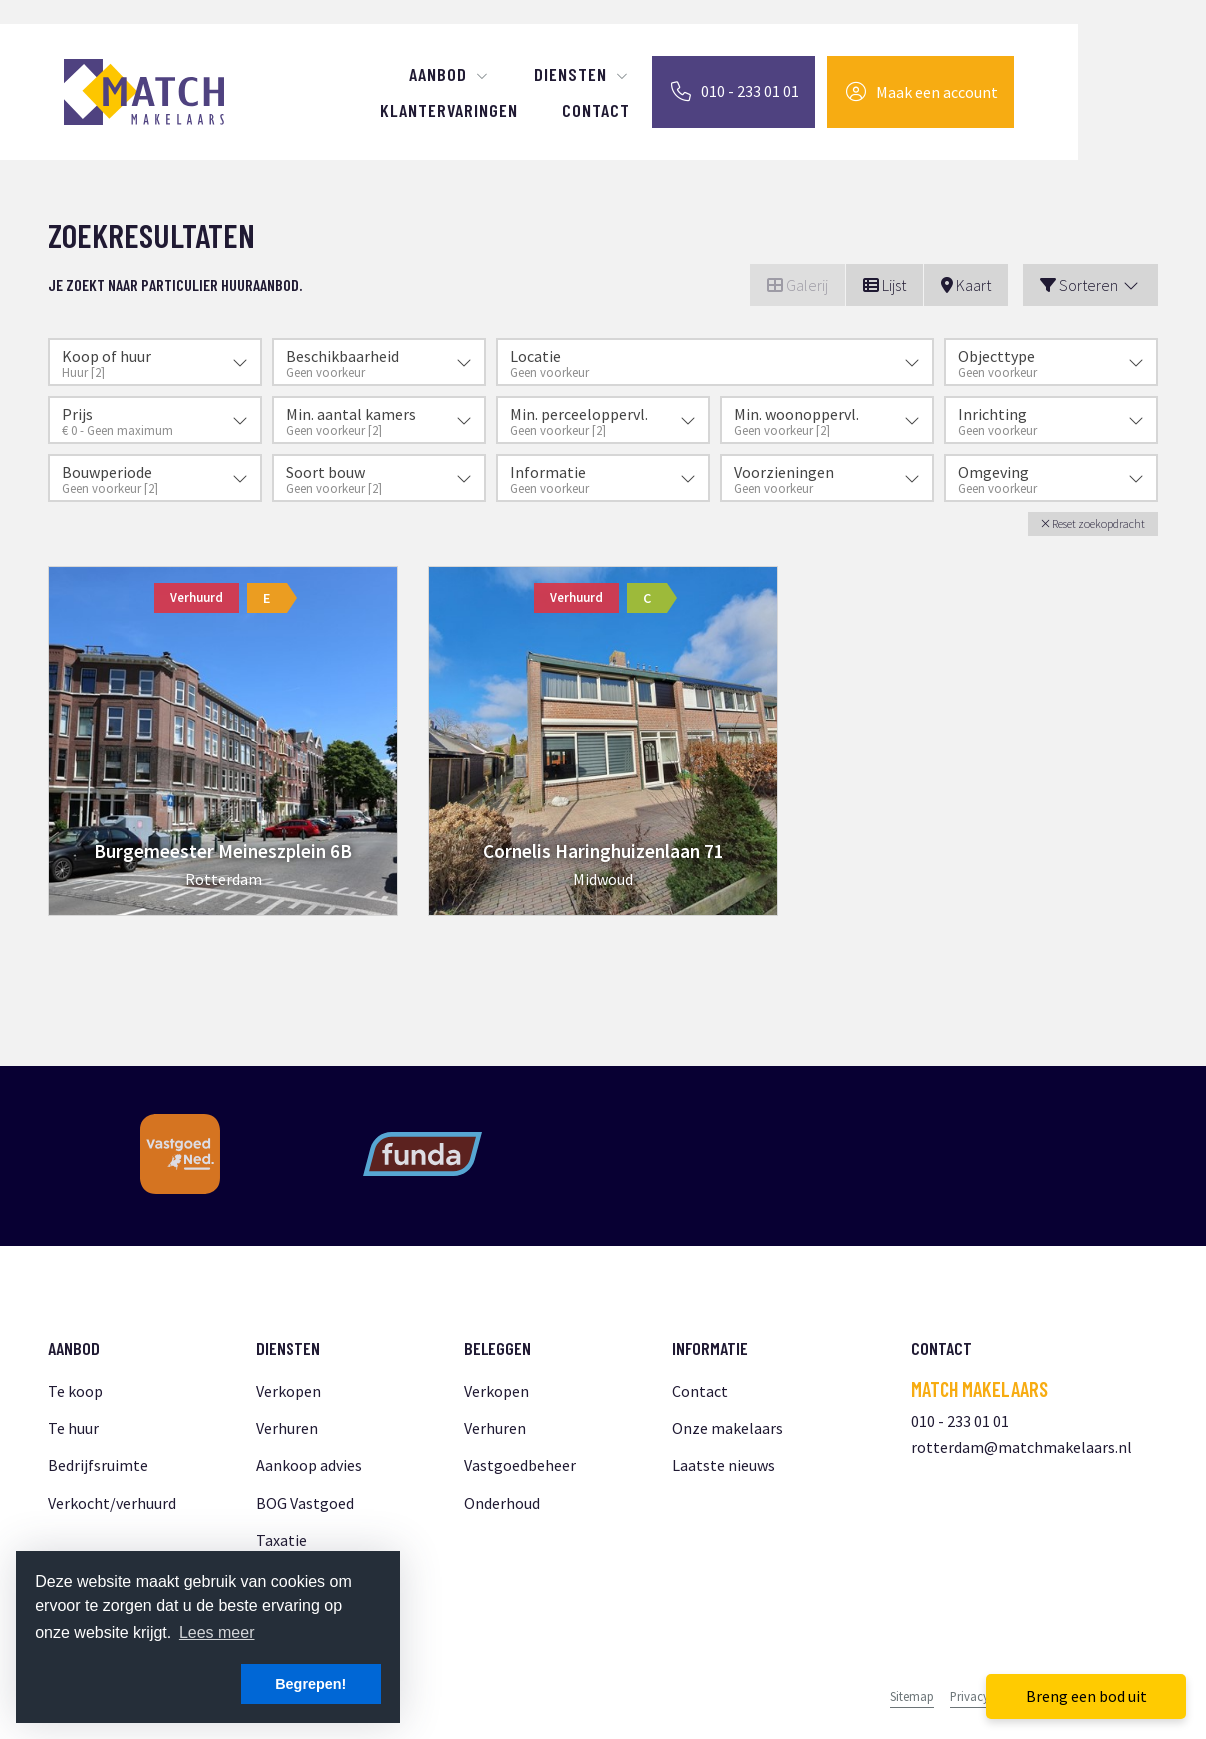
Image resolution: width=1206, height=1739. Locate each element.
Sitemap (912, 1696)
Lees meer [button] (217, 1632)
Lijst (884, 285)
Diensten (582, 74)
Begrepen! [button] (310, 1684)
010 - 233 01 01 (960, 1421)
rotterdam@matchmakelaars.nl (1021, 1447)
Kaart (966, 285)
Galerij (797, 285)
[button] (1093, 524)
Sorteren (1090, 285)
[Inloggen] (920, 92)
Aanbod (449, 74)
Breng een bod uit (1086, 1696)
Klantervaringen (449, 110)
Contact (596, 110)
